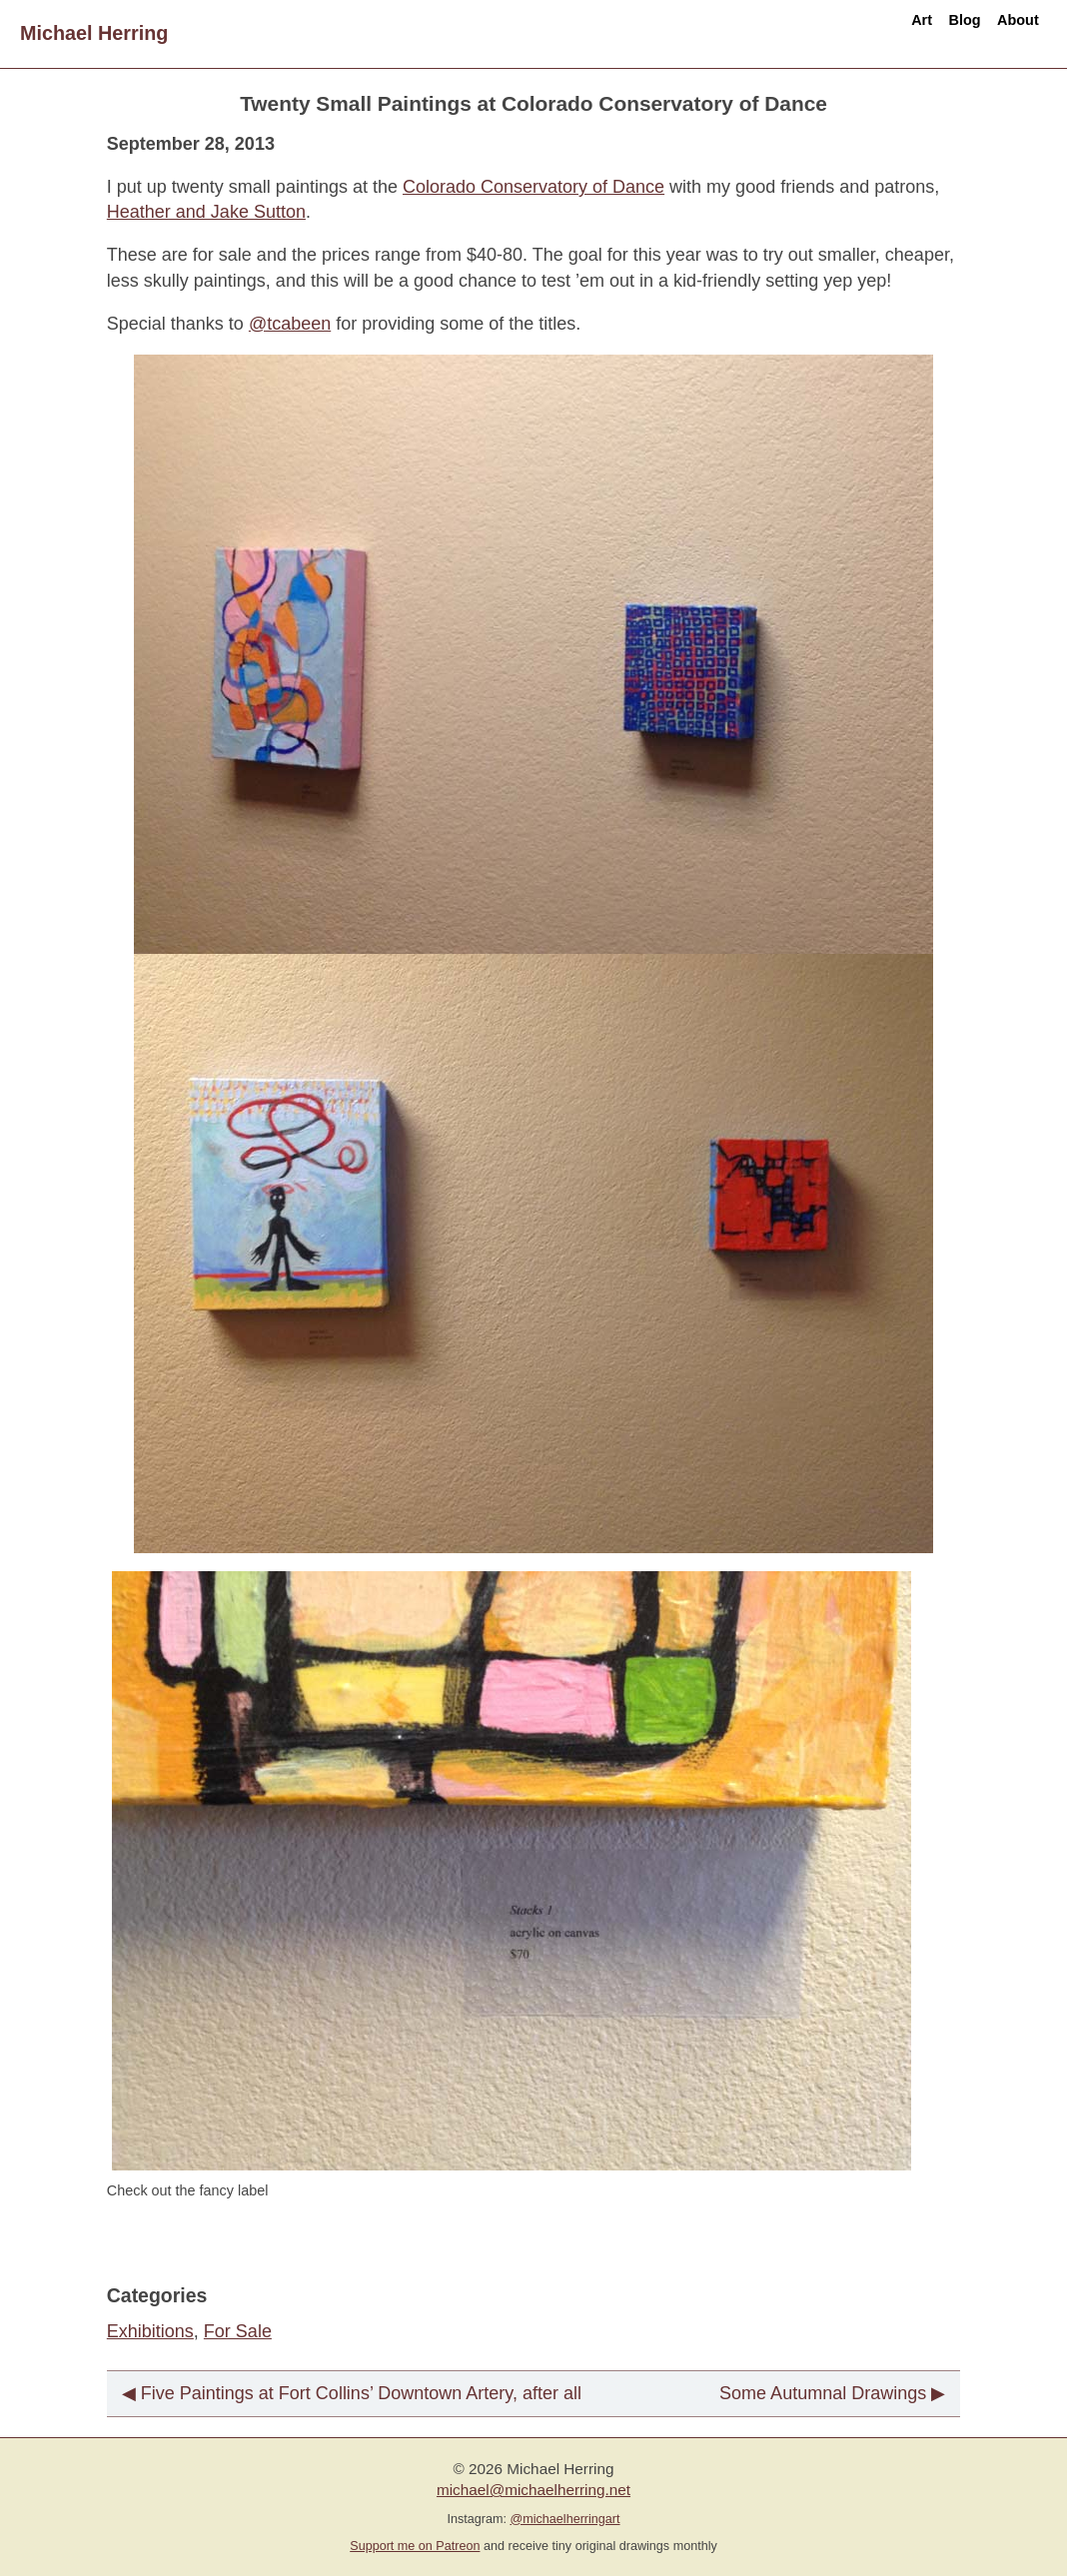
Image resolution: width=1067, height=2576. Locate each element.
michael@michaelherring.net (533, 2489)
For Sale (238, 2331)
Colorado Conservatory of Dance (533, 187)
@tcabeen (290, 324)
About (1001, 33)
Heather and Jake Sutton (206, 212)
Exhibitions (150, 2331)
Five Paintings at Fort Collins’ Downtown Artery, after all (361, 2393)
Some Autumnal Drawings (822, 2393)
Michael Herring (94, 33)
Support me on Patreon (415, 2546)
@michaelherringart (564, 2519)
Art (842, 33)
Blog (916, 33)
